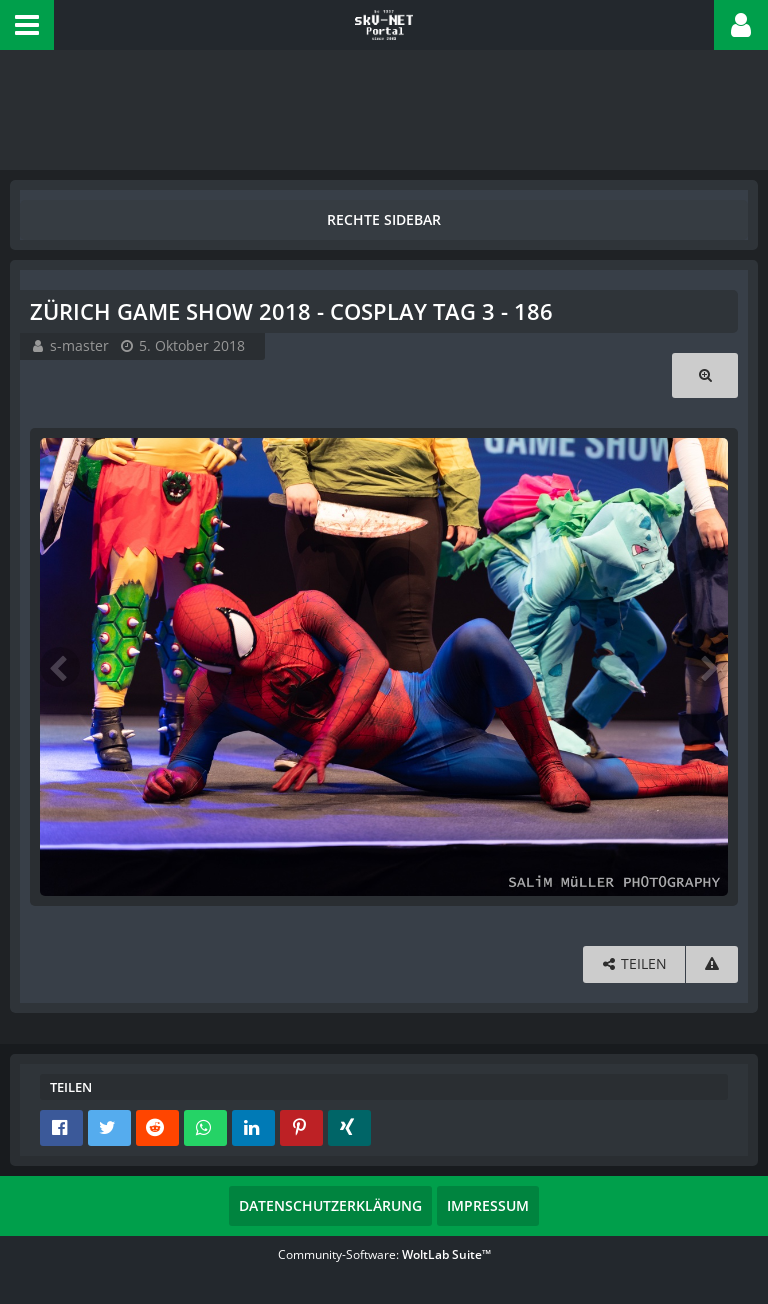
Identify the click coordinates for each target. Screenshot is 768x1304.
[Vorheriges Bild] (60, 667)
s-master (79, 345)
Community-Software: (384, 1254)
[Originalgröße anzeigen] (705, 375)
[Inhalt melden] (712, 964)
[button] (27, 25)
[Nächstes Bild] (708, 667)
